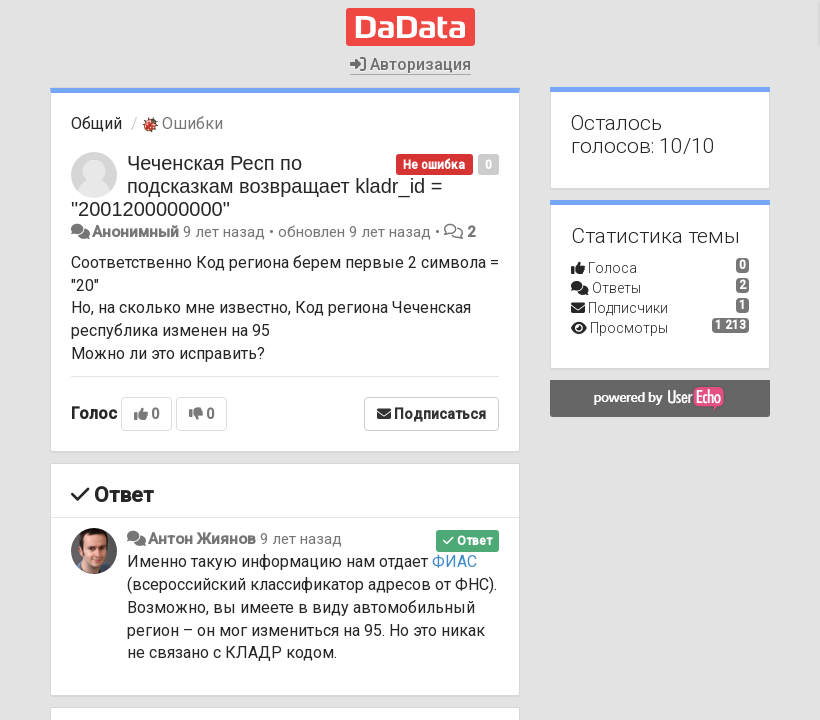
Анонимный (135, 232)
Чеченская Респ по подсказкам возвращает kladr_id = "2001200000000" (256, 186)
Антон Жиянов (202, 539)
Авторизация (410, 64)
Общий (96, 123)
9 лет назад (301, 539)
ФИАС (454, 561)
